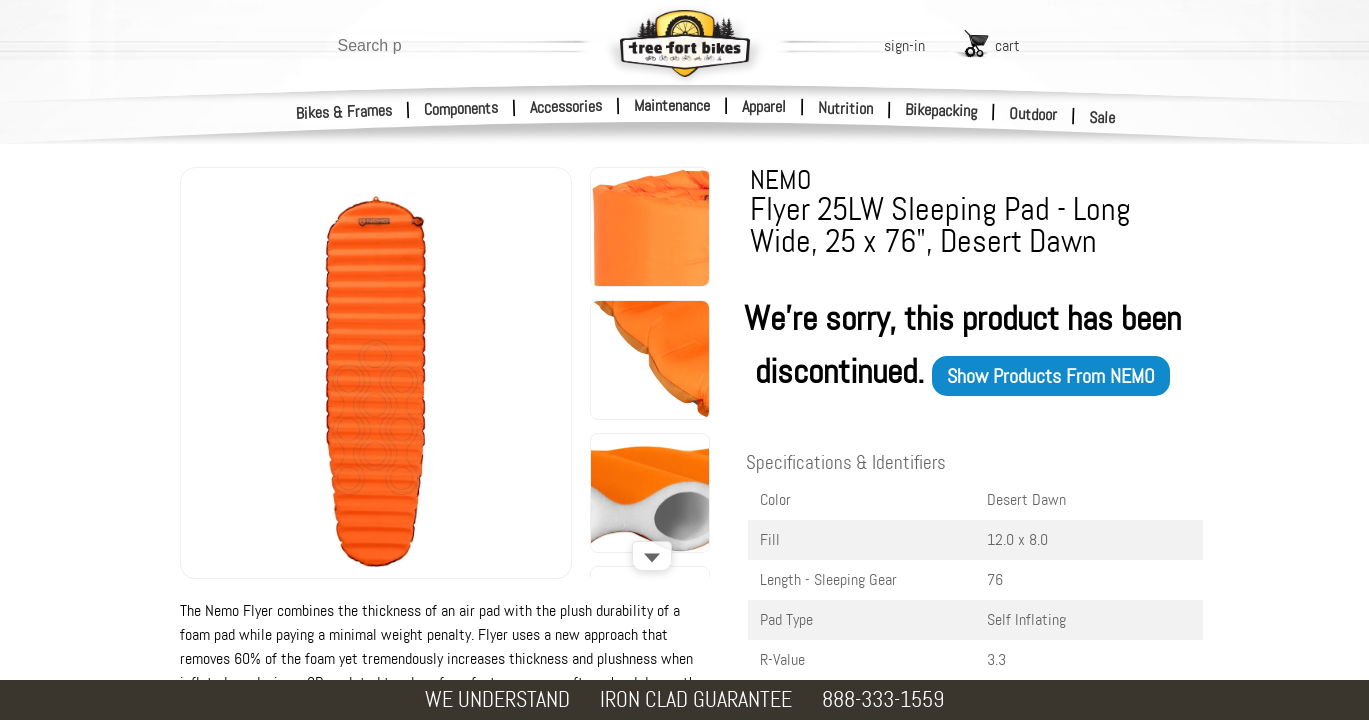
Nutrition (845, 108)
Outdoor (1033, 114)
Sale (1102, 118)
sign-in (904, 45)
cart (1007, 45)
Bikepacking (941, 110)
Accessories (566, 106)
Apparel (764, 106)
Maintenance (672, 105)
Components (461, 108)
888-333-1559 (883, 699)
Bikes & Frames (344, 112)
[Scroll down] (652, 556)
